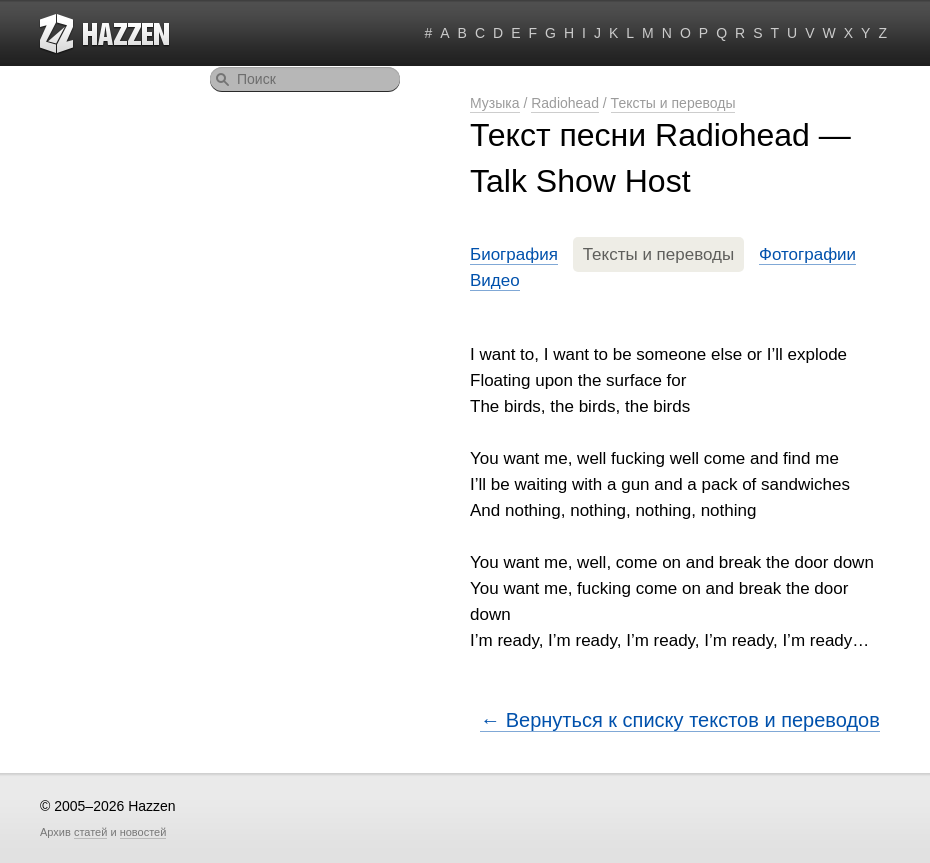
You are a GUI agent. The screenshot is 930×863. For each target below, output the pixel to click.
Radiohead (565, 103)
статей (90, 832)
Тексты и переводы (673, 103)
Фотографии (807, 254)
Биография (514, 254)
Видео (495, 280)
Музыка (495, 103)
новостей (143, 832)
